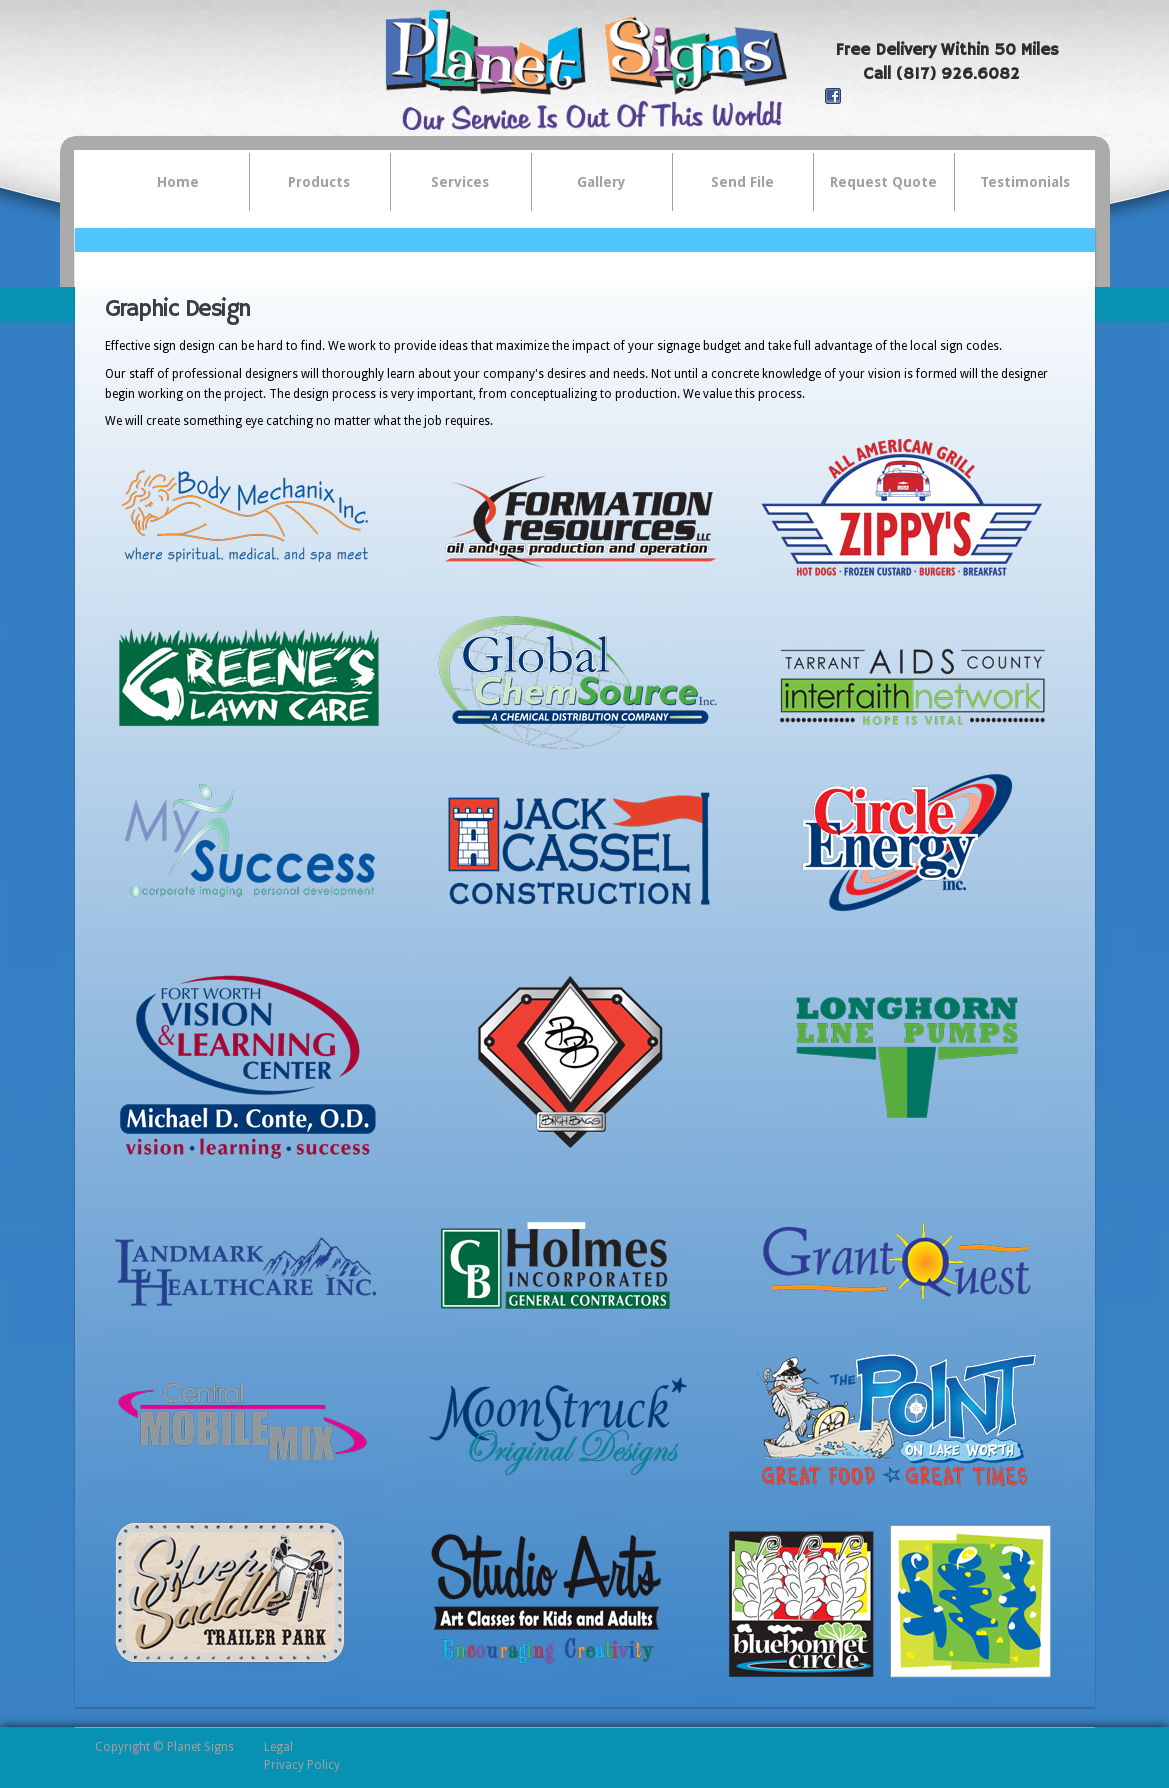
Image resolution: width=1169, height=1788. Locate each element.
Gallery (601, 182)
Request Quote (883, 182)
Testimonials (1025, 182)
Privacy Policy (302, 1765)
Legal (278, 1747)
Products (309, 183)
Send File (742, 182)
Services (450, 183)
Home (178, 182)
